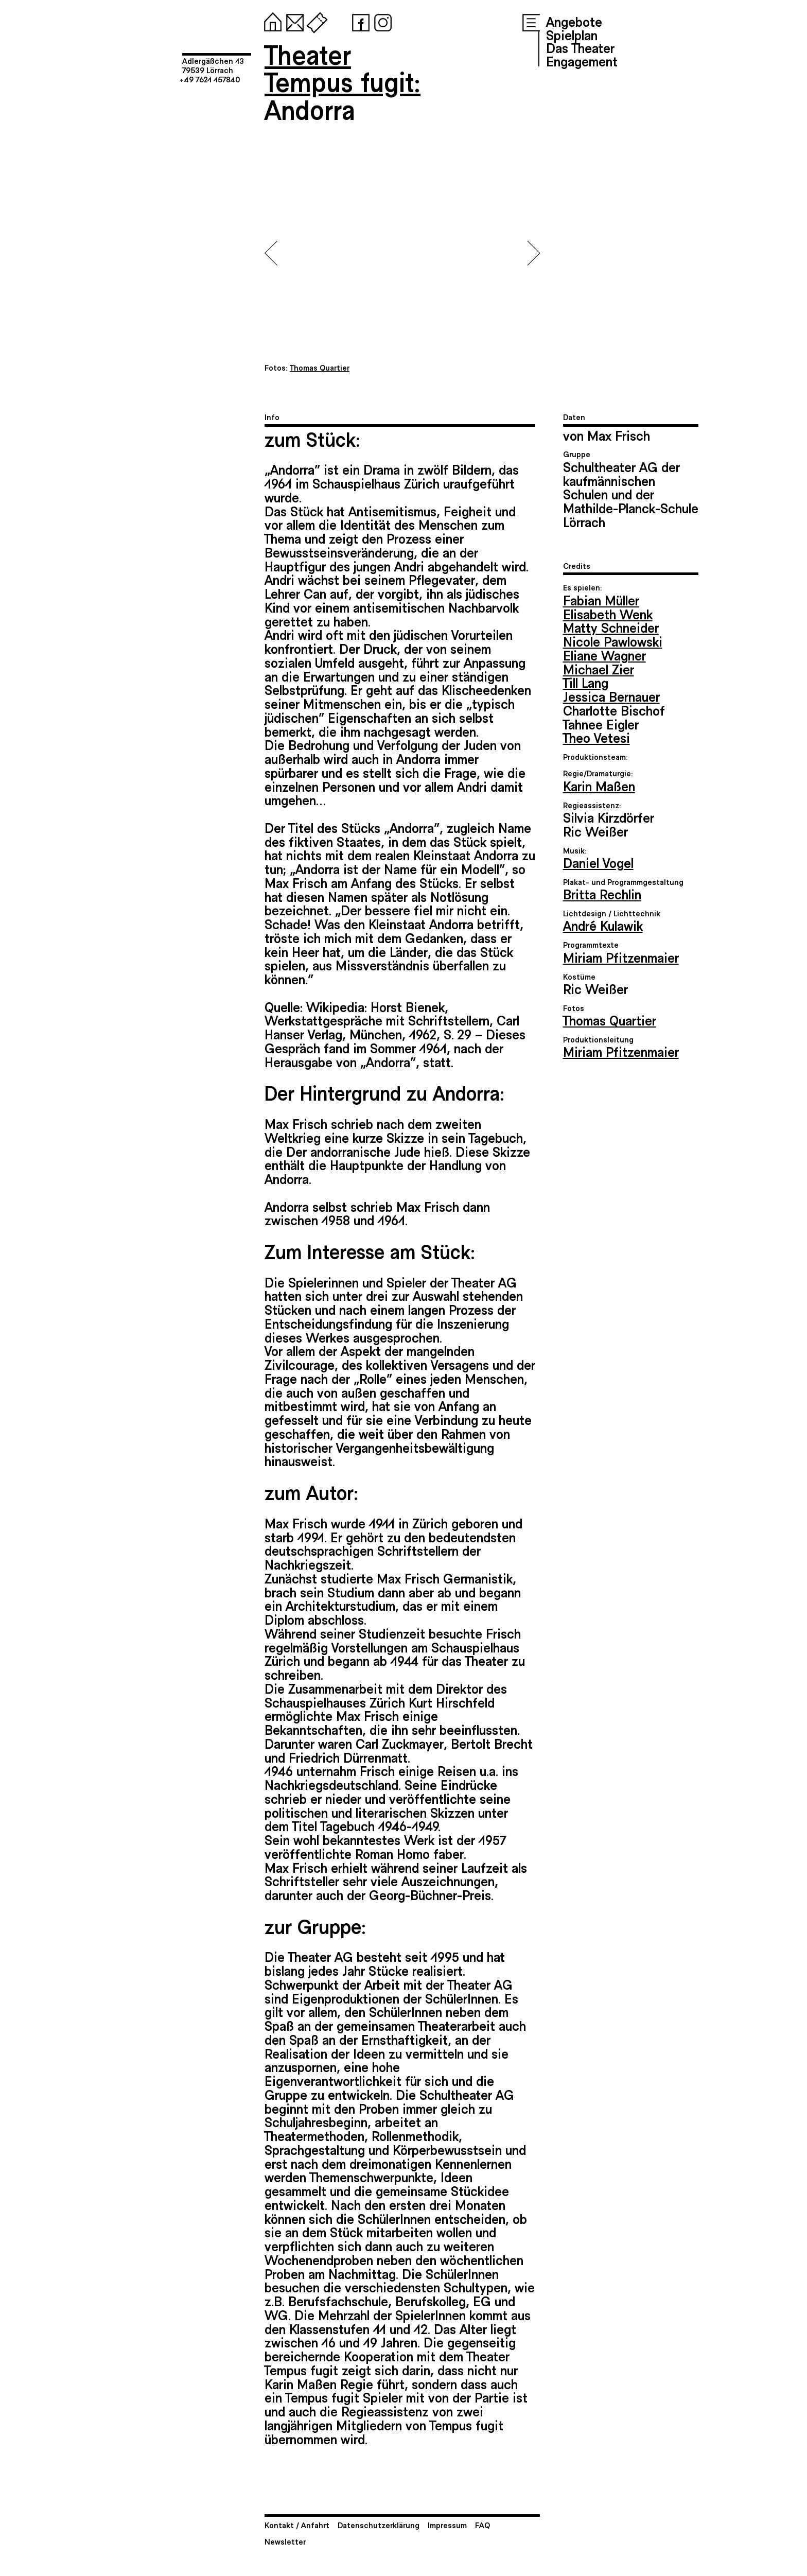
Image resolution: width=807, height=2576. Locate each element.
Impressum (447, 2525)
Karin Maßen (599, 785)
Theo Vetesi (596, 737)
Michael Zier (598, 668)
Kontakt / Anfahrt (297, 2525)
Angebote (574, 21)
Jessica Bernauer (611, 696)
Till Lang (585, 682)
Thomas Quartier (609, 1020)
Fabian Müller (601, 599)
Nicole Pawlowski (612, 641)
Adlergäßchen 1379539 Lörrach (213, 65)
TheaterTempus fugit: (342, 67)
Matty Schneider (611, 627)
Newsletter (285, 2541)
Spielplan (572, 34)
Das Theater (580, 47)
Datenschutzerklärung (378, 2525)
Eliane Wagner (604, 655)
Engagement (582, 61)
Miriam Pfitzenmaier (621, 957)
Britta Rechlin (602, 893)
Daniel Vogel (598, 862)
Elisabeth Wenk (608, 613)
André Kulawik (603, 925)
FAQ (482, 2525)
